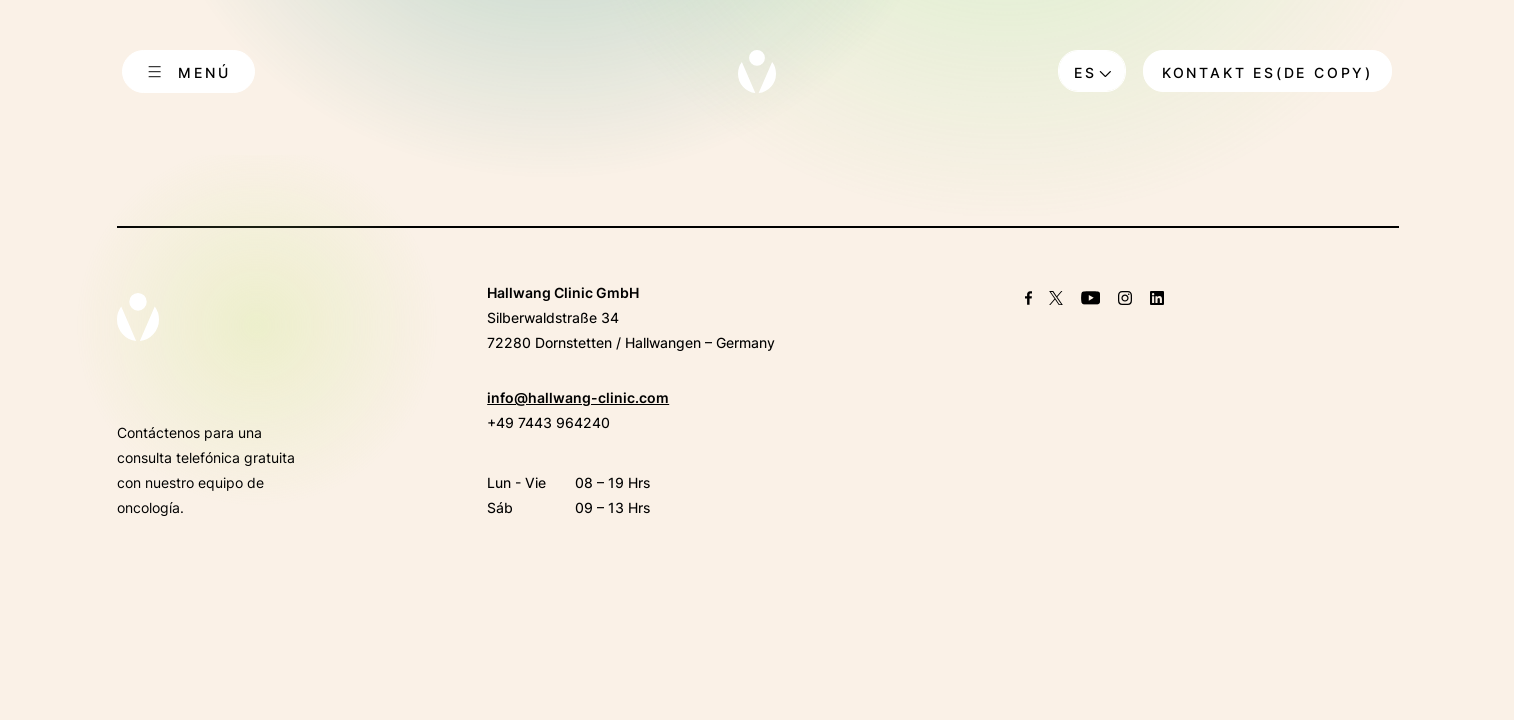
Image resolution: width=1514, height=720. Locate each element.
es (1085, 72)
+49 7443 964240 (548, 422)
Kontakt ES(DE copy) (1267, 72)
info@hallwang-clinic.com (578, 397)
